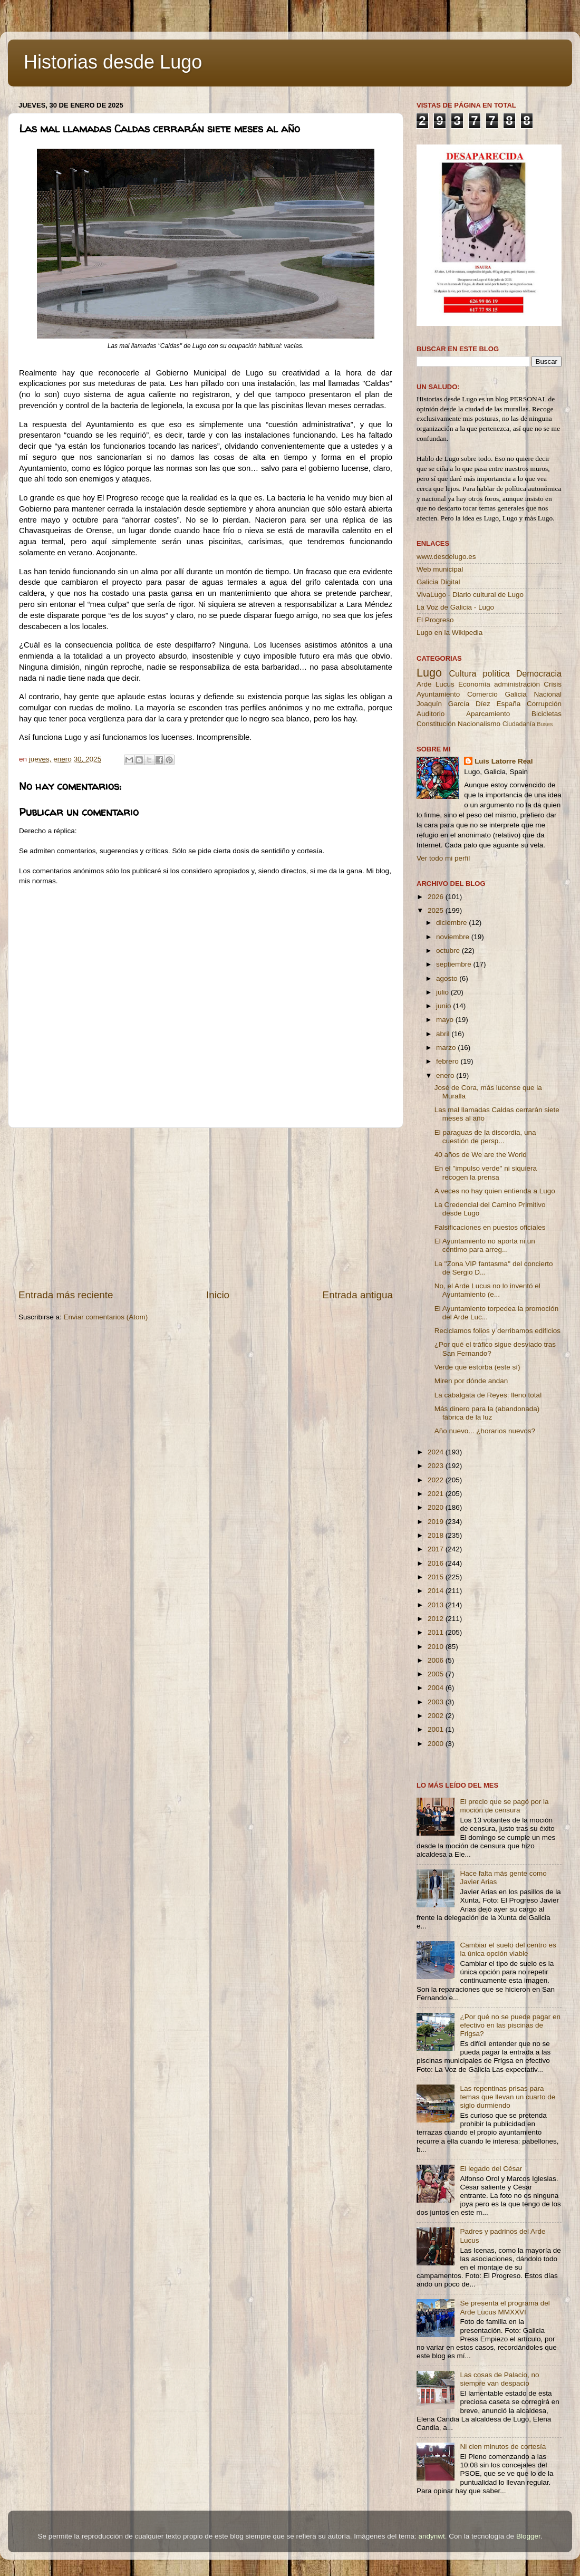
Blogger (528, 2536)
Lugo (429, 672)
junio (444, 1006)
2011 (437, 1632)
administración (517, 684)
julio (443, 992)
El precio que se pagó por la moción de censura (504, 1806)
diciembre (452, 923)
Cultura (462, 673)
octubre (449, 950)
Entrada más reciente (65, 1294)
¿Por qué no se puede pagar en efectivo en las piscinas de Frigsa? (510, 2025)
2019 (437, 1522)
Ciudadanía (518, 724)
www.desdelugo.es (446, 557)
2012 (437, 1619)
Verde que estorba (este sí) (477, 1367)
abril (443, 1034)
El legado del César (491, 2169)
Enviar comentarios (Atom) (106, 1317)
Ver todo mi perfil (443, 858)
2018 (437, 1535)
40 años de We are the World (480, 1155)
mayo (446, 1020)
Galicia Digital (438, 582)
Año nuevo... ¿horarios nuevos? (484, 1431)
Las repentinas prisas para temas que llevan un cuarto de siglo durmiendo (507, 2097)
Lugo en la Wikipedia (449, 632)
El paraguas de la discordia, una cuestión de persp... (485, 1136)
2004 (437, 1688)
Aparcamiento (488, 714)
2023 (437, 1466)
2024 (437, 1452)
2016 (437, 1563)
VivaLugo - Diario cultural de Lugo (470, 595)
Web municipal (440, 569)
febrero (448, 1061)
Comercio (482, 694)
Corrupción (544, 704)
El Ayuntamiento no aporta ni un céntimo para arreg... (484, 1245)
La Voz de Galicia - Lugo (455, 607)
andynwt (431, 2536)
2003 (437, 1702)
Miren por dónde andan (471, 1381)
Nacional (548, 694)
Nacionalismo (479, 724)
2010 (437, 1647)
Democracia (539, 673)
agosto (447, 978)
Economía (474, 684)
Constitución (436, 724)
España (508, 704)
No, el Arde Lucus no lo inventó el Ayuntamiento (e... (487, 1290)
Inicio (217, 1294)
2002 (437, 1716)
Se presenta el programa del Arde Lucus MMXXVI (504, 2307)
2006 (437, 1660)
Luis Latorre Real (504, 761)
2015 (437, 1577)
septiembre (454, 964)
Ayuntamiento (438, 694)
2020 (437, 1507)
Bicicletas (546, 714)
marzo (447, 1047)
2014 (437, 1591)
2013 (437, 1605)
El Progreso (435, 620)
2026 (437, 897)
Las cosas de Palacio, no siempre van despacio (499, 2379)
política (495, 673)
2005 (437, 1674)
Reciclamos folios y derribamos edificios (497, 1331)
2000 (437, 1744)
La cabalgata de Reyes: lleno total (488, 1395)
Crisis (553, 684)
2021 (437, 1494)
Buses (545, 724)
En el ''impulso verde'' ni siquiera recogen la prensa (485, 1172)
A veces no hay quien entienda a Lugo (494, 1191)
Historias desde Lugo (113, 62)
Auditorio (430, 714)
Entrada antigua (358, 1294)
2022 (437, 1480)
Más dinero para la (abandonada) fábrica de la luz (487, 1413)
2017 (437, 1549)
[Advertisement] (206, 1208)
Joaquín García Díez (453, 704)
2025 (437, 910)
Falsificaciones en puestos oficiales (490, 1227)
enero (446, 1075)
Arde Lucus (436, 684)
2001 (437, 1729)
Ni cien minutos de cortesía (503, 2446)
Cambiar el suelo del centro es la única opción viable (508, 1949)
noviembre (453, 937)
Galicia (515, 694)
